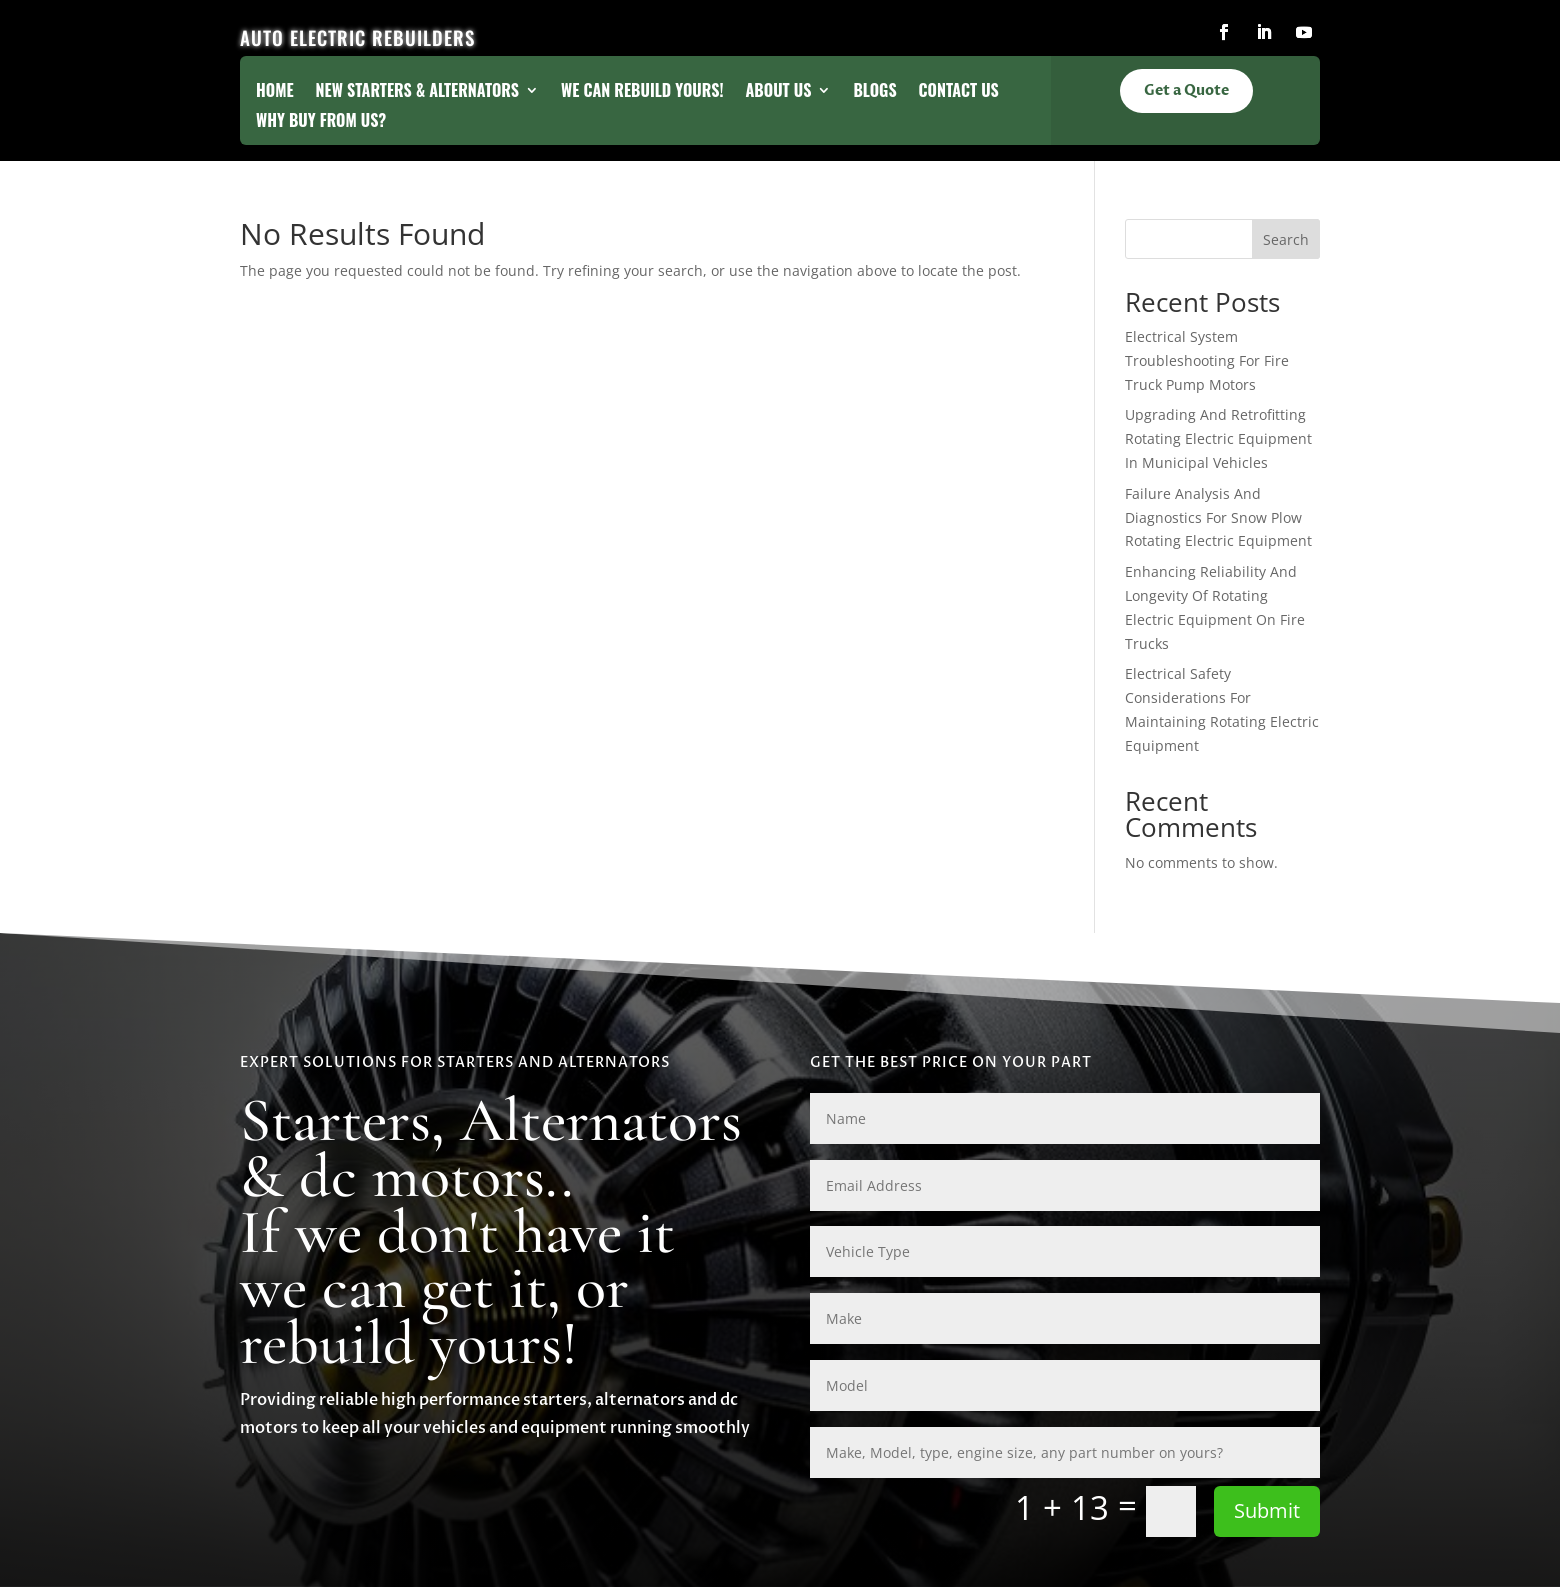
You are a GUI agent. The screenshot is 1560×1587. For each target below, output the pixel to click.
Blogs (874, 92)
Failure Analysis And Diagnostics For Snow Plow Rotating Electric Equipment (1218, 517)
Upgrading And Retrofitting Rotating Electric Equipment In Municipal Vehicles (1218, 438)
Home (275, 92)
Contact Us (959, 92)
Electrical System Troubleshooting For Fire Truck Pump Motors (1207, 360)
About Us (779, 92)
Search (1286, 239)
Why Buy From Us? (321, 122)
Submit (1267, 1510)
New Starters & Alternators (417, 92)
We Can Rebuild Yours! (642, 92)
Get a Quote (1186, 91)
